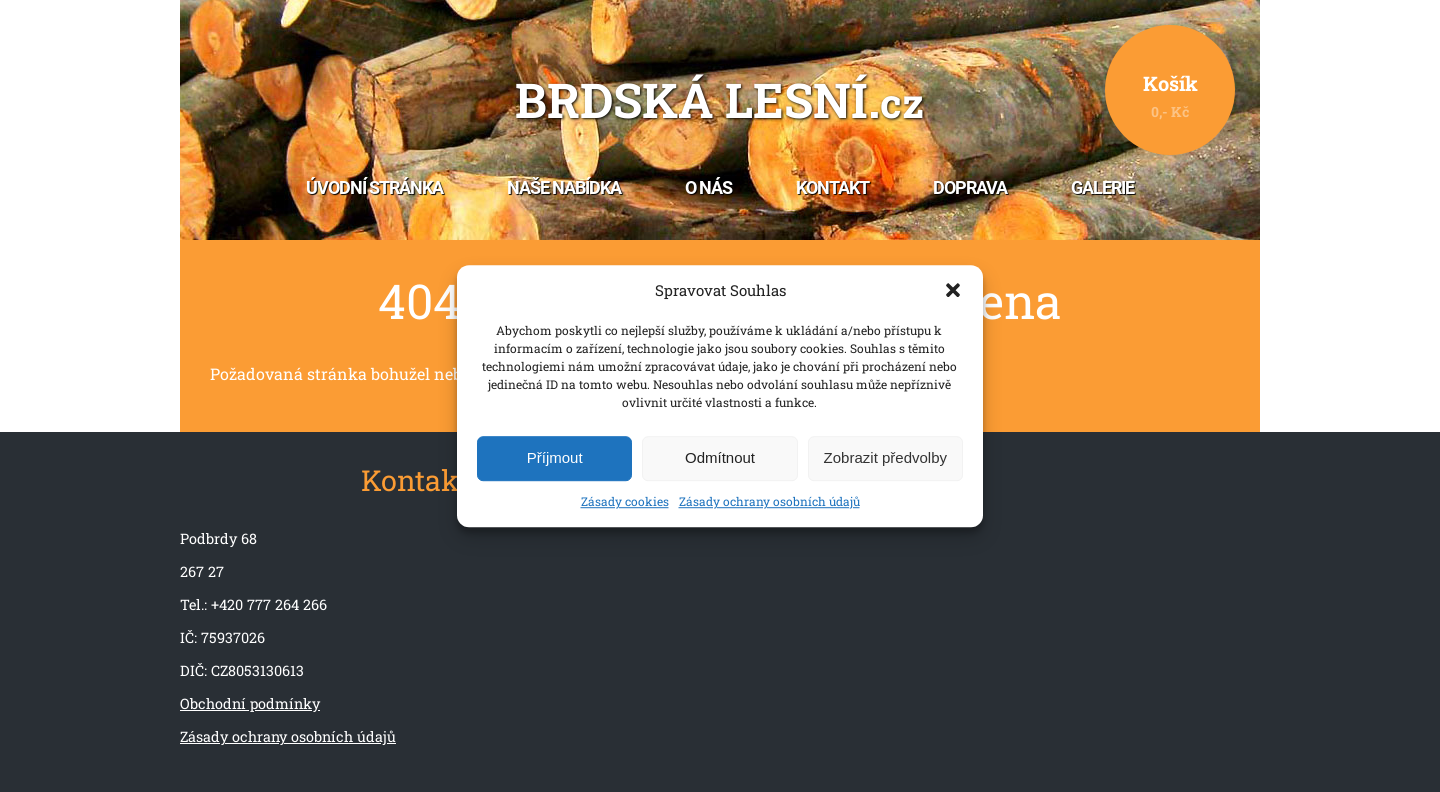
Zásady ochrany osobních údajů (769, 501)
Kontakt (832, 188)
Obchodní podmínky (250, 703)
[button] (953, 291)
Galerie (1102, 188)
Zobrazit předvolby (885, 458)
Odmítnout (720, 458)
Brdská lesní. (719, 101)
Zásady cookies (625, 501)
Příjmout (555, 458)
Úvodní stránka (374, 188)
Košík (1170, 95)
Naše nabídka (564, 188)
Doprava (970, 188)
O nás (708, 188)
